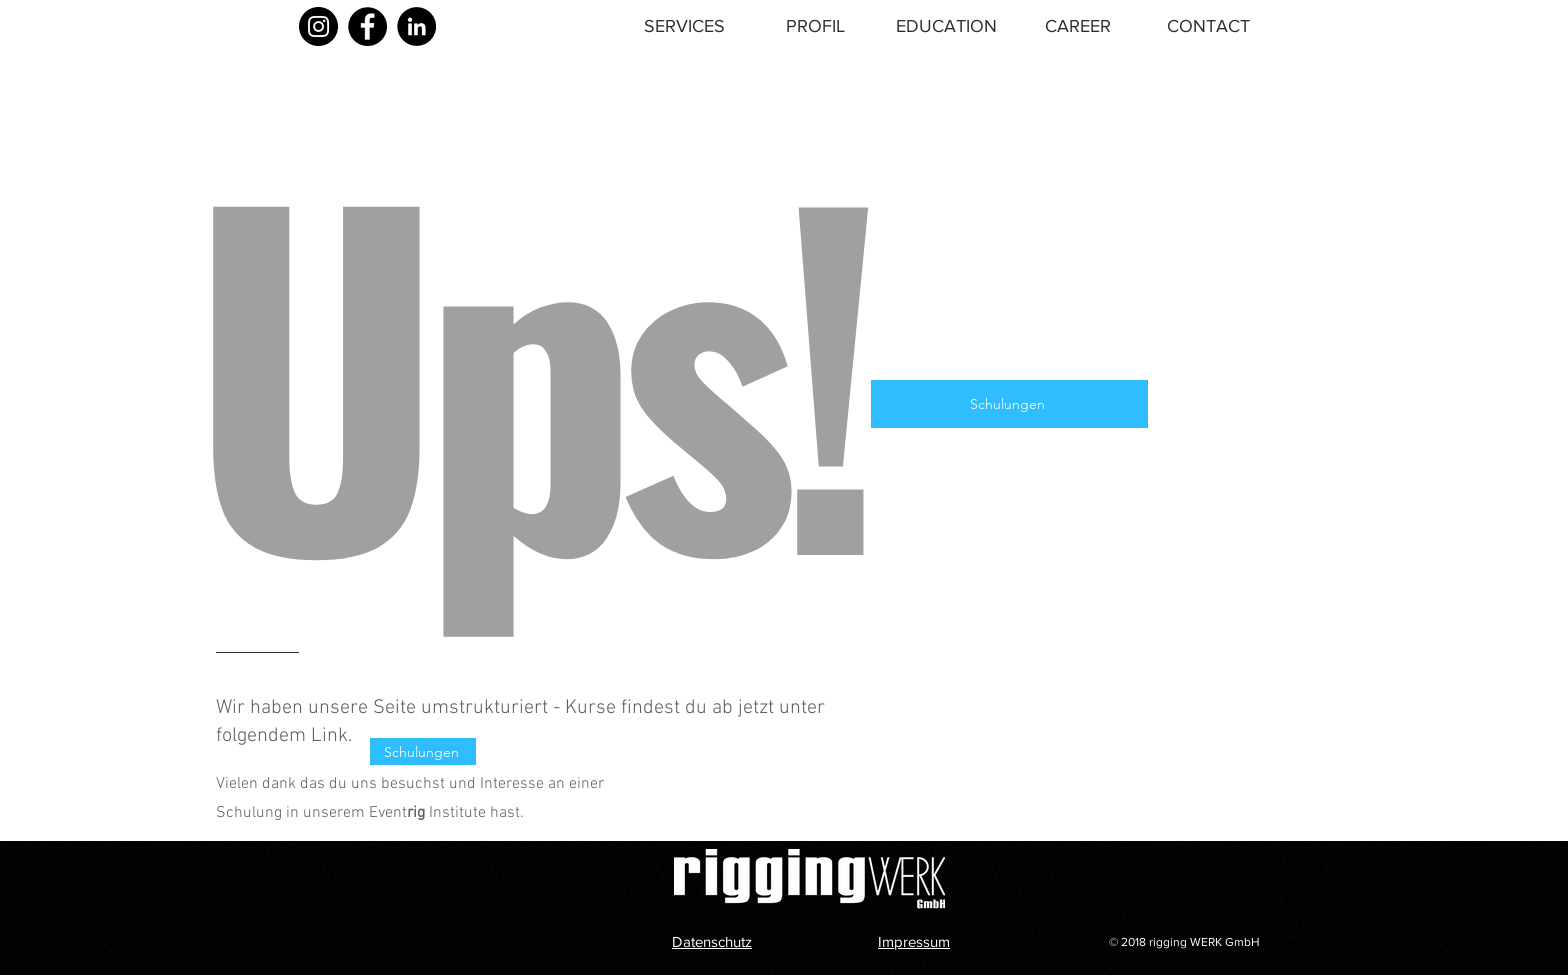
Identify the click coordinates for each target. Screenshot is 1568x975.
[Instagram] (318, 26)
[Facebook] (367, 26)
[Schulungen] (1009, 404)
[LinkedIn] (416, 26)
